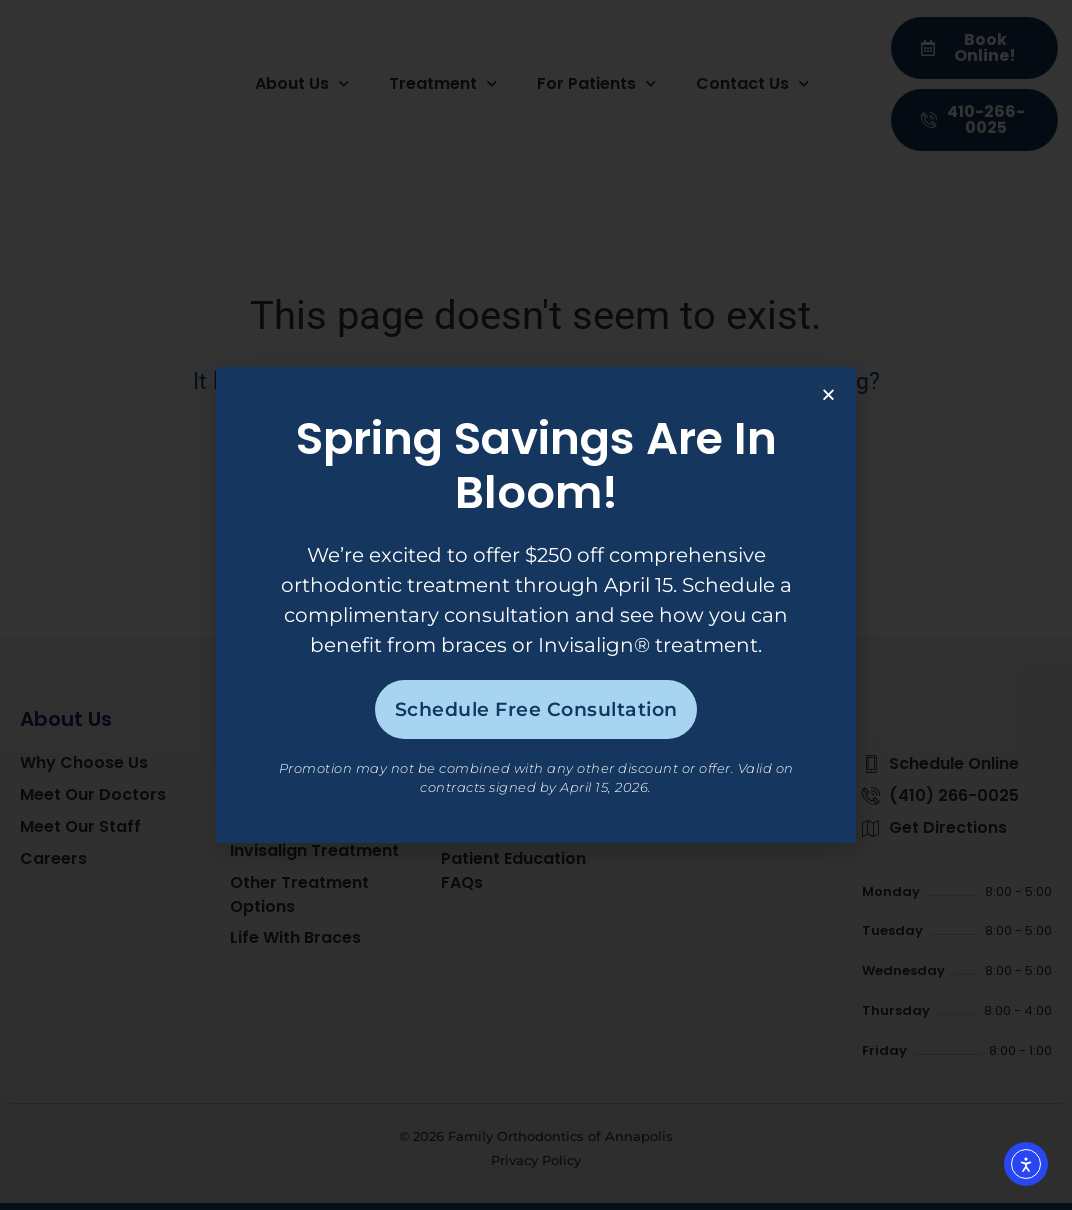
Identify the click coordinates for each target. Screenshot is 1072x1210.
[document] (536, 605)
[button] (828, 391)
